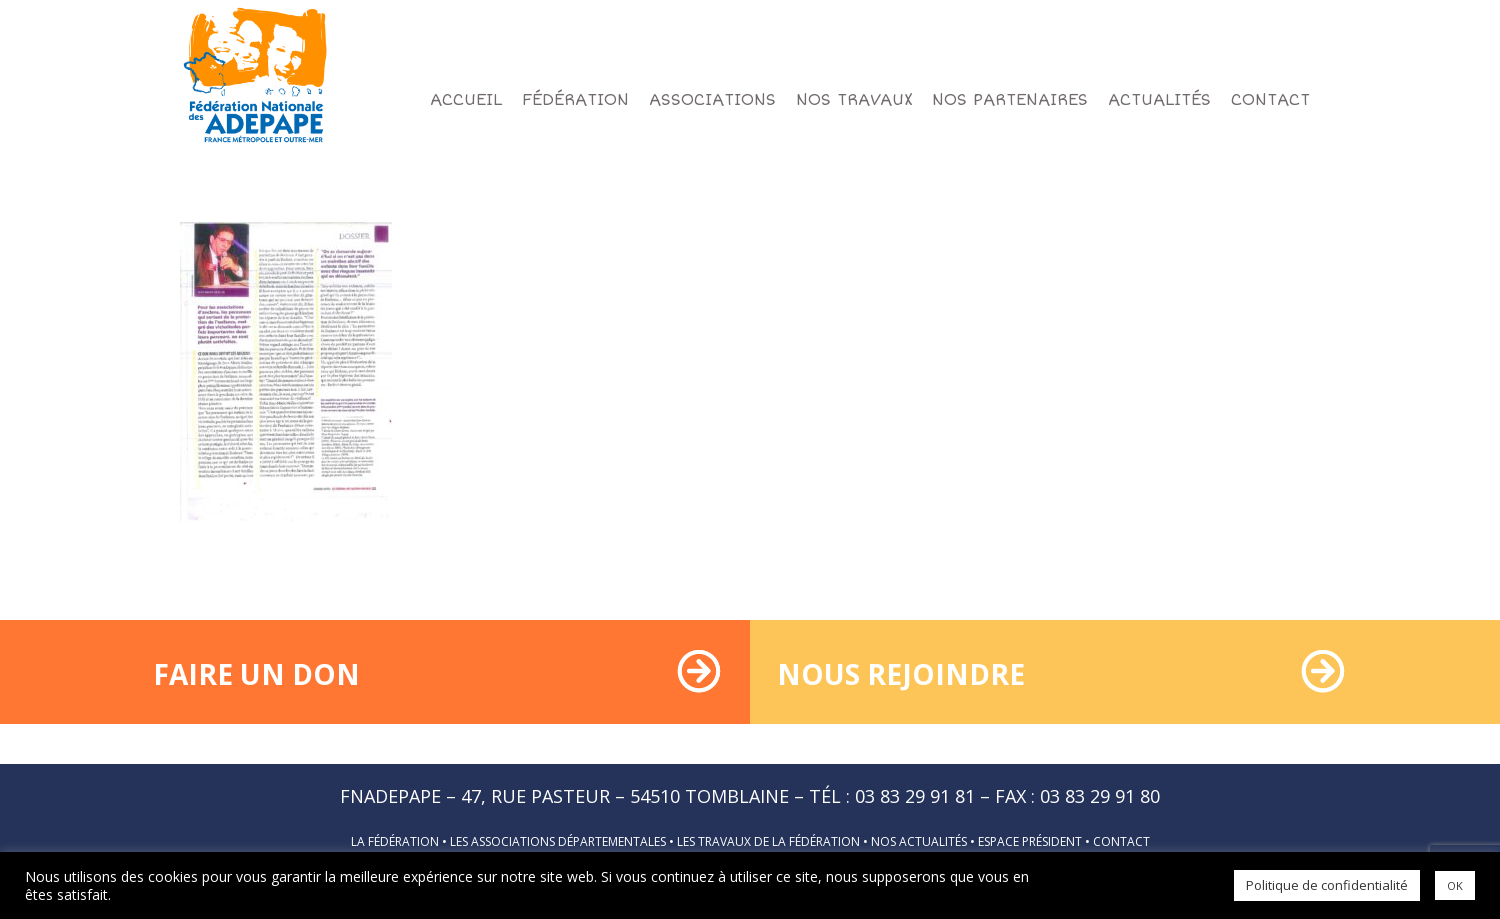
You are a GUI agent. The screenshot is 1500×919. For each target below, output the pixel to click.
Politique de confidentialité (1327, 885)
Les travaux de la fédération (768, 841)
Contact (1121, 841)
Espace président (1030, 841)
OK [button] (1455, 885)
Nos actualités (919, 841)
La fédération (395, 841)
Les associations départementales (558, 841)
